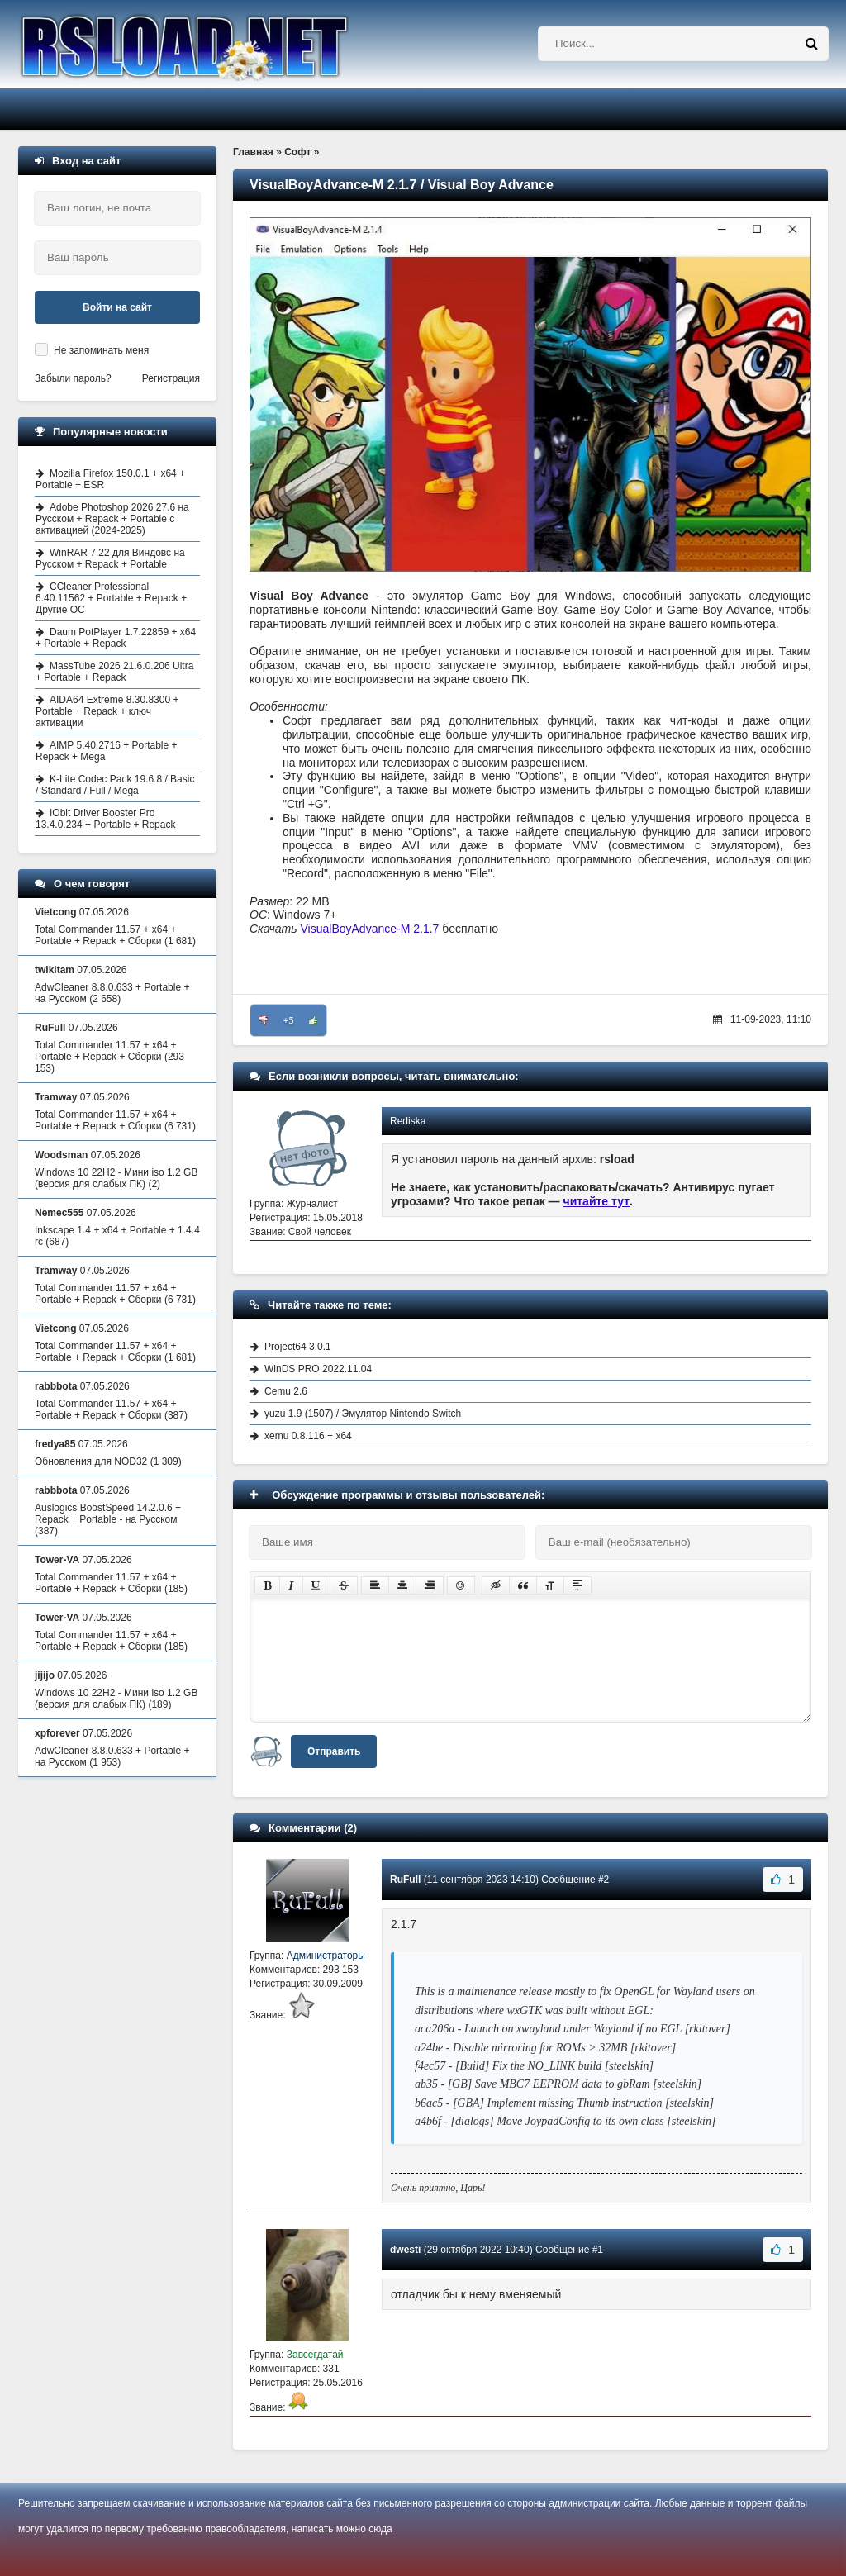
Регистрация (171, 378)
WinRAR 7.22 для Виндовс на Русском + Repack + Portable (110, 558)
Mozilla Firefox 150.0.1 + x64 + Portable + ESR (110, 479)
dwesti (405, 2249)
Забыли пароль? (73, 378)
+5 (288, 1020)
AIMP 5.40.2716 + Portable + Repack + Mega (107, 751)
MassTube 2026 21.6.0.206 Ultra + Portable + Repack (114, 671)
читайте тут (596, 1201)
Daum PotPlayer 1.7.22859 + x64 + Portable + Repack (116, 637)
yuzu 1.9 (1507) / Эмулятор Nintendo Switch (362, 1413)
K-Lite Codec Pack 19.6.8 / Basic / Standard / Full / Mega (115, 784)
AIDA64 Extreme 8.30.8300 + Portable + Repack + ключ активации (107, 711)
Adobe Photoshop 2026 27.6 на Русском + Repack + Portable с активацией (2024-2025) (112, 518)
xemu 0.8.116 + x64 (308, 1436)
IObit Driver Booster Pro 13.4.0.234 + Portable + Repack (105, 818)
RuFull (405, 1879)
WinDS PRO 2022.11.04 (318, 1369)
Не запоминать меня (101, 350)
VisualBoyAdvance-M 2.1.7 (370, 928)
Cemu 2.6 (285, 1391)
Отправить (333, 1751)
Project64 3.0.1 (297, 1346)
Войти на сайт (117, 307)
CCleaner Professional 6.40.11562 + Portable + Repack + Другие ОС (111, 598)
